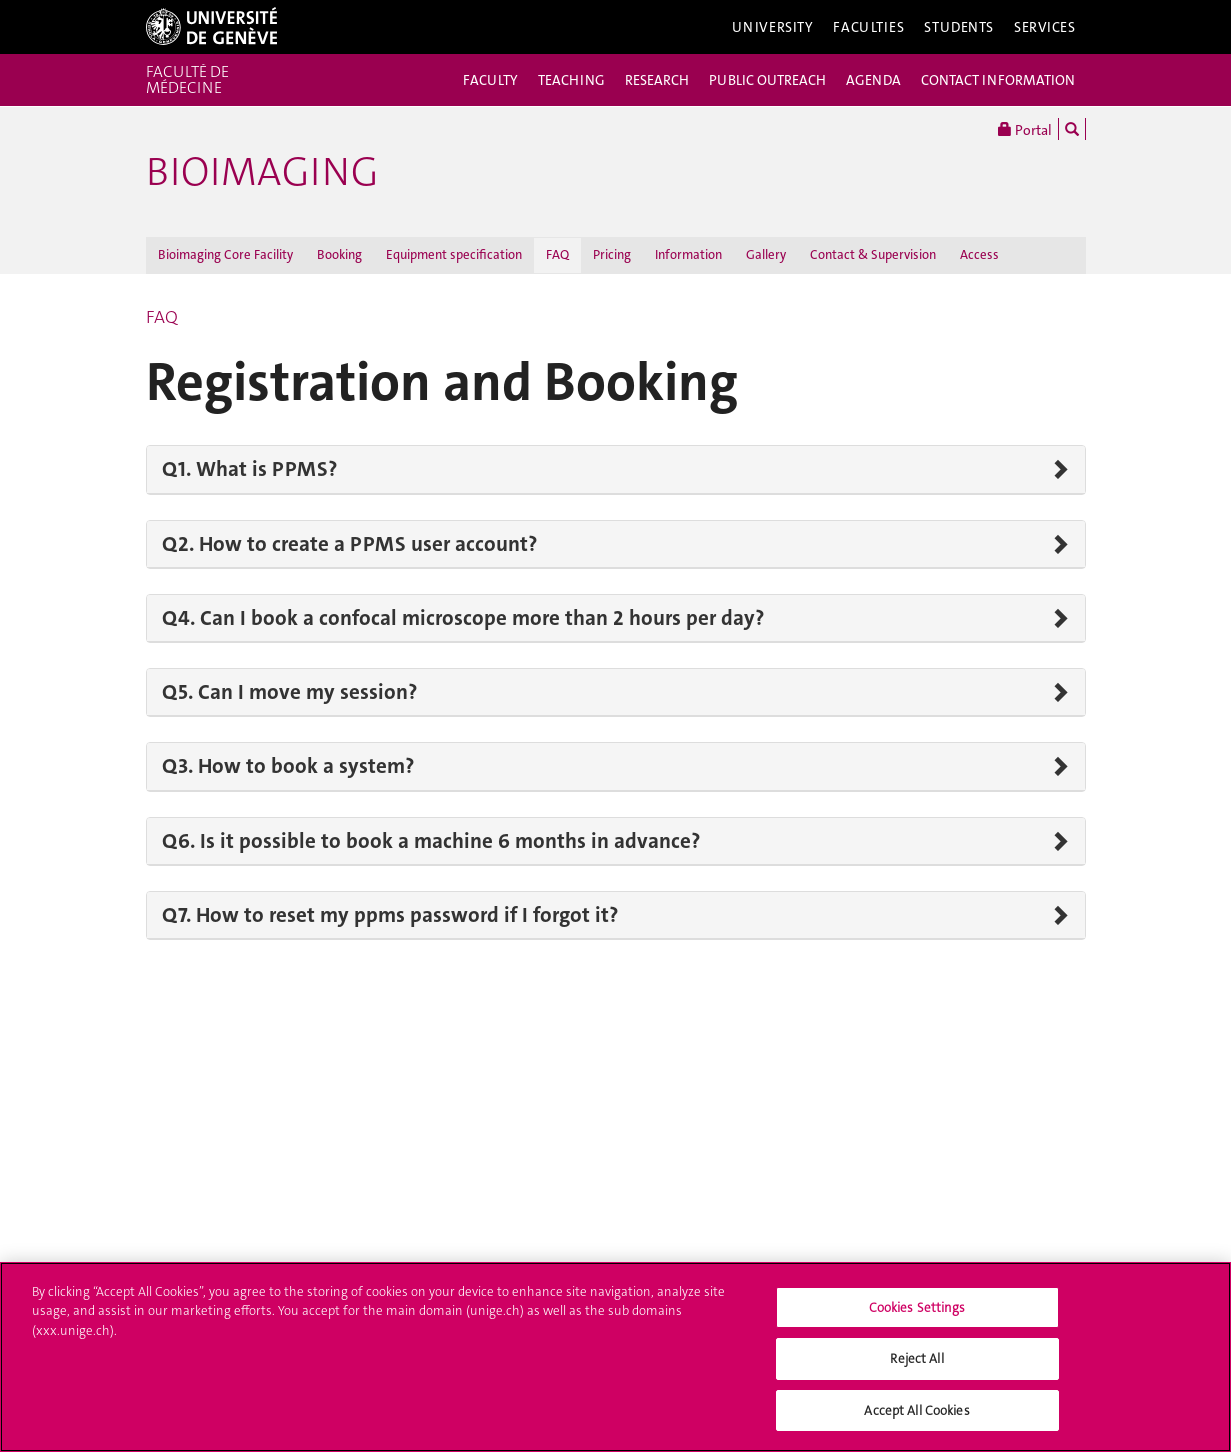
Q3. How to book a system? (288, 766)
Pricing (612, 254)
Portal (1025, 129)
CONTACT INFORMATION (998, 80)
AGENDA (873, 80)
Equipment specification (454, 254)
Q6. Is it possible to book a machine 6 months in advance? (431, 841)
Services (1045, 27)
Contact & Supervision (873, 254)
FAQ (557, 254)
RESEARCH (657, 80)
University (773, 27)
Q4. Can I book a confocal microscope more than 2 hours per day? (463, 618)
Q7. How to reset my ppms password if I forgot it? (390, 915)
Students (959, 27)
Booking (339, 254)
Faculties (868, 27)
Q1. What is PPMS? (249, 469)
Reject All (916, 1366)
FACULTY (490, 80)
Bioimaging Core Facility (225, 254)
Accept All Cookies (916, 1418)
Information (688, 254)
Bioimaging (262, 172)
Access (979, 254)
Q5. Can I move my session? (289, 692)
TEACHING (571, 80)
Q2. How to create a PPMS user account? (349, 544)
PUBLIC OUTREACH (767, 80)
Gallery (766, 254)
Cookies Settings (917, 1314)
